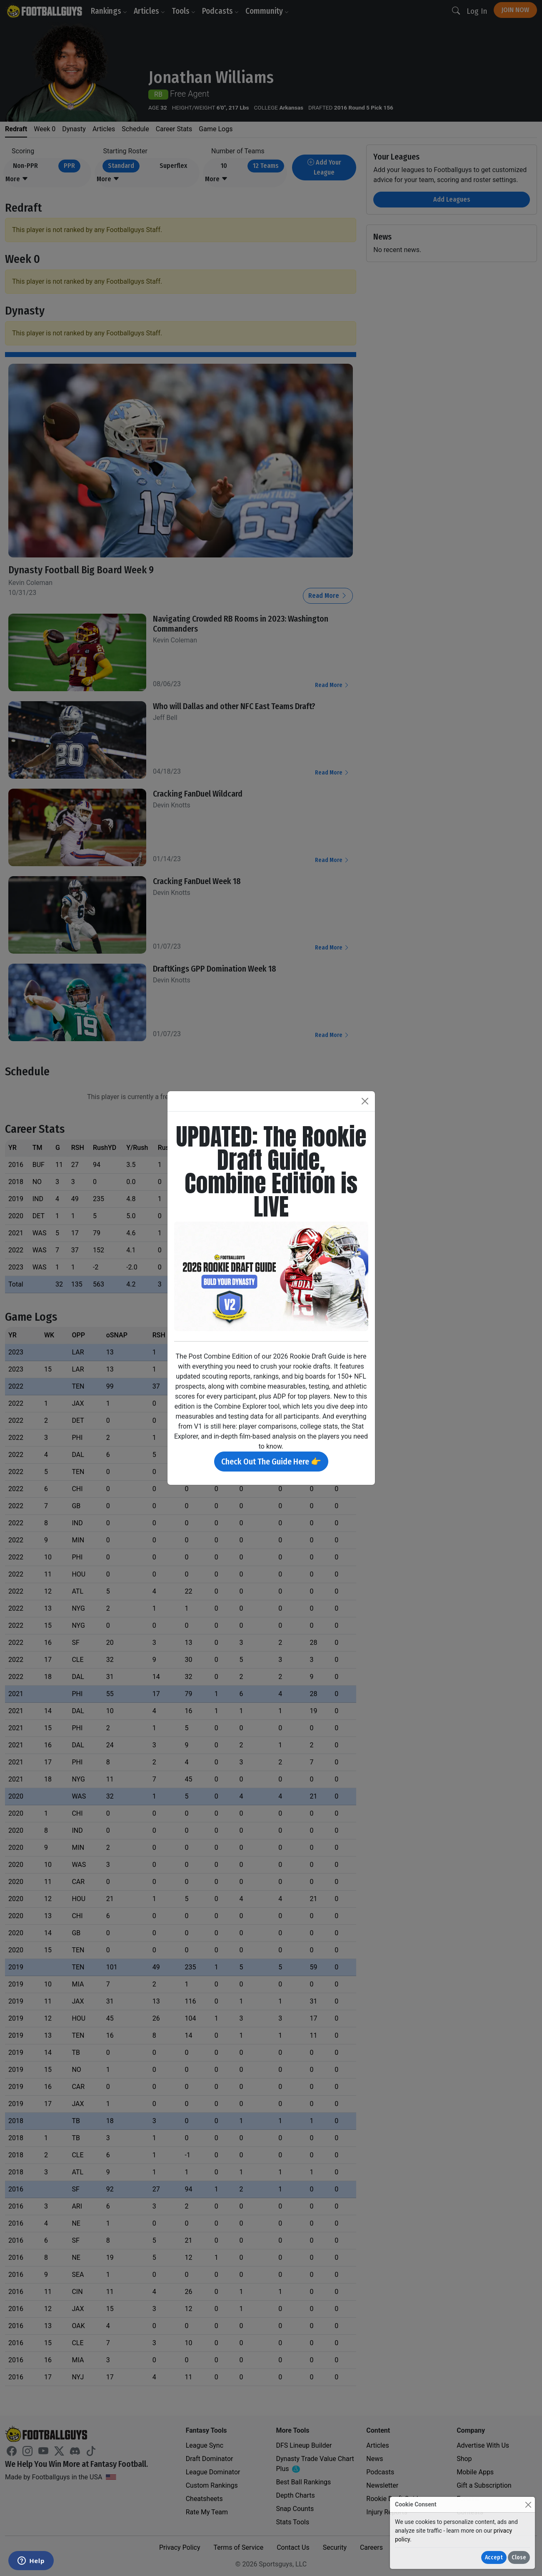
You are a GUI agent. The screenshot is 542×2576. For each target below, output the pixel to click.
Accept (494, 2557)
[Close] (528, 2504)
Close (519, 2557)
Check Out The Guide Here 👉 (271, 1462)
